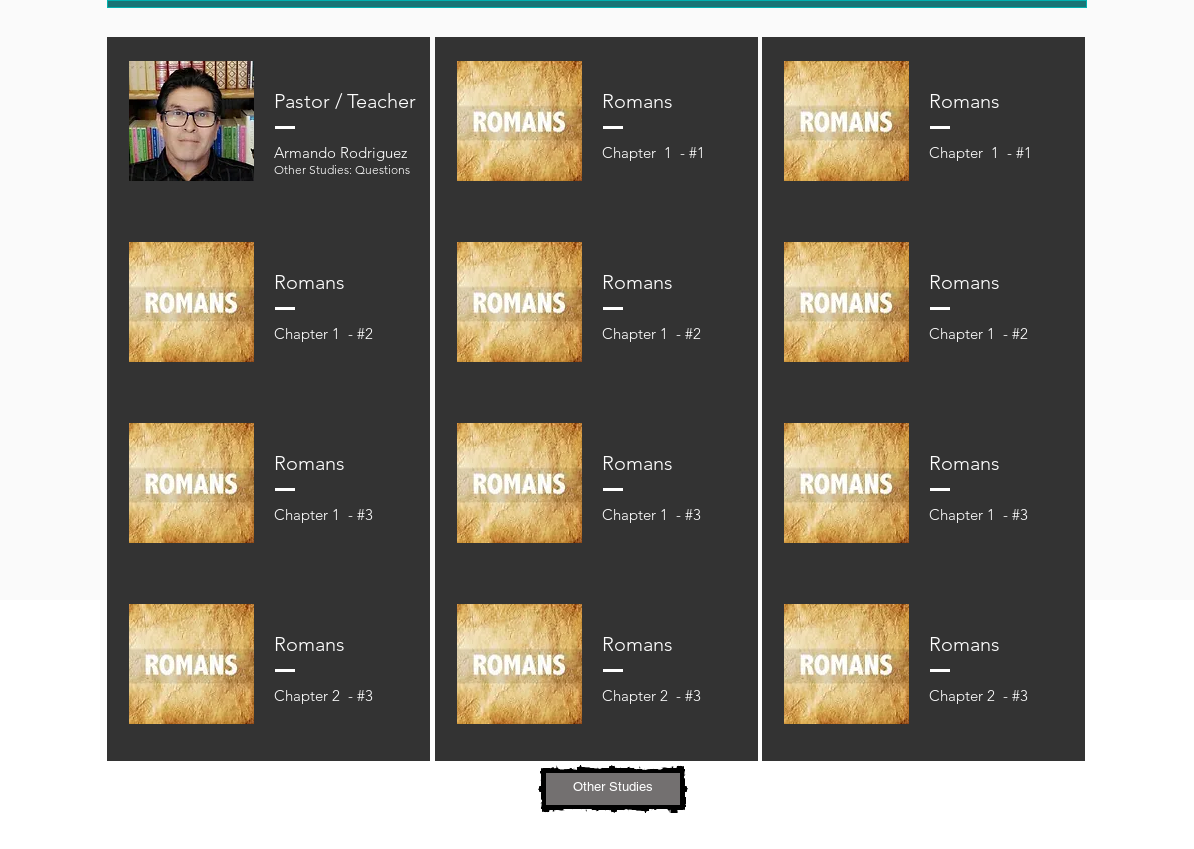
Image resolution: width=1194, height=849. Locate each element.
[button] (613, 789)
